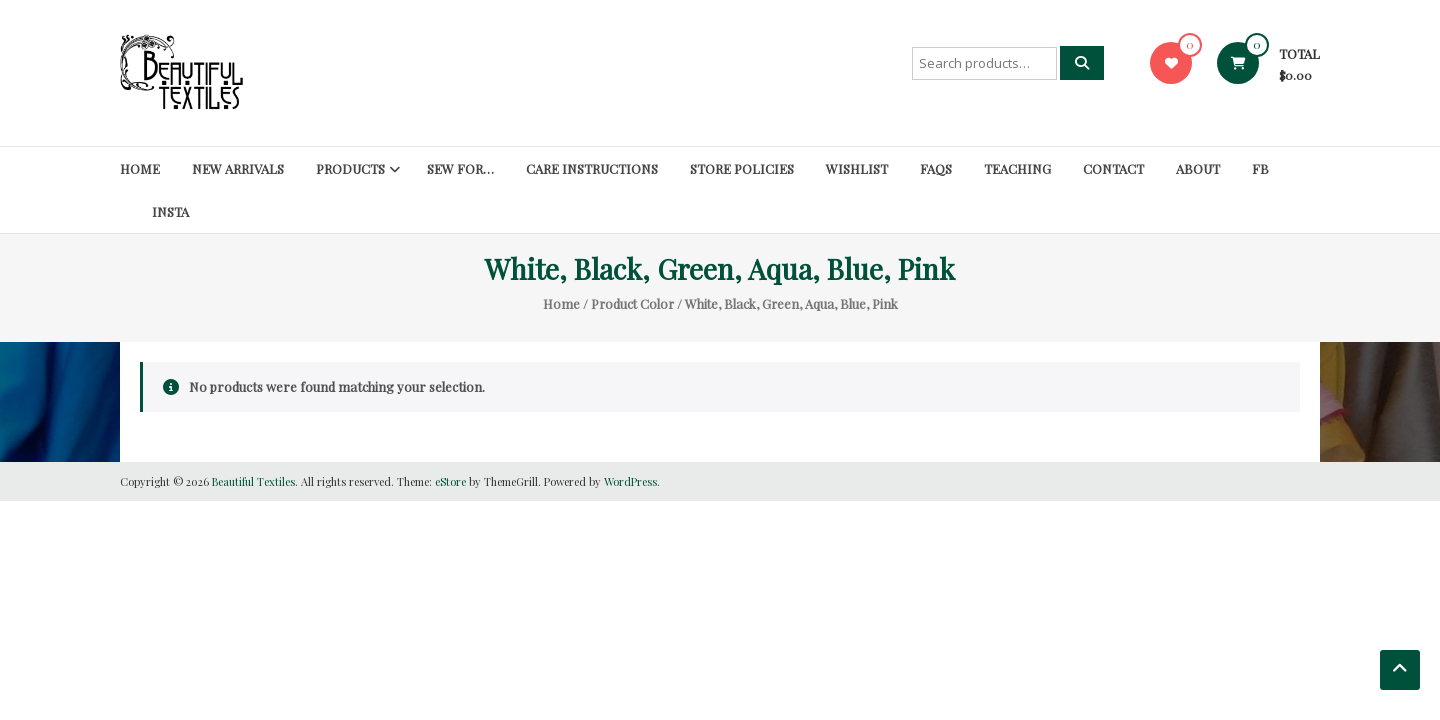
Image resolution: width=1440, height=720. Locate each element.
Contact (1113, 168)
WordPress (630, 481)
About (1198, 168)
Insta (170, 211)
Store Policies (742, 168)
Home (140, 168)
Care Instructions (592, 168)
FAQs (936, 168)
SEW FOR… (460, 168)
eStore (450, 481)
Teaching (1017, 168)
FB (1260, 168)
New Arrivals (238, 168)
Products (350, 168)
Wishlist (857, 168)
